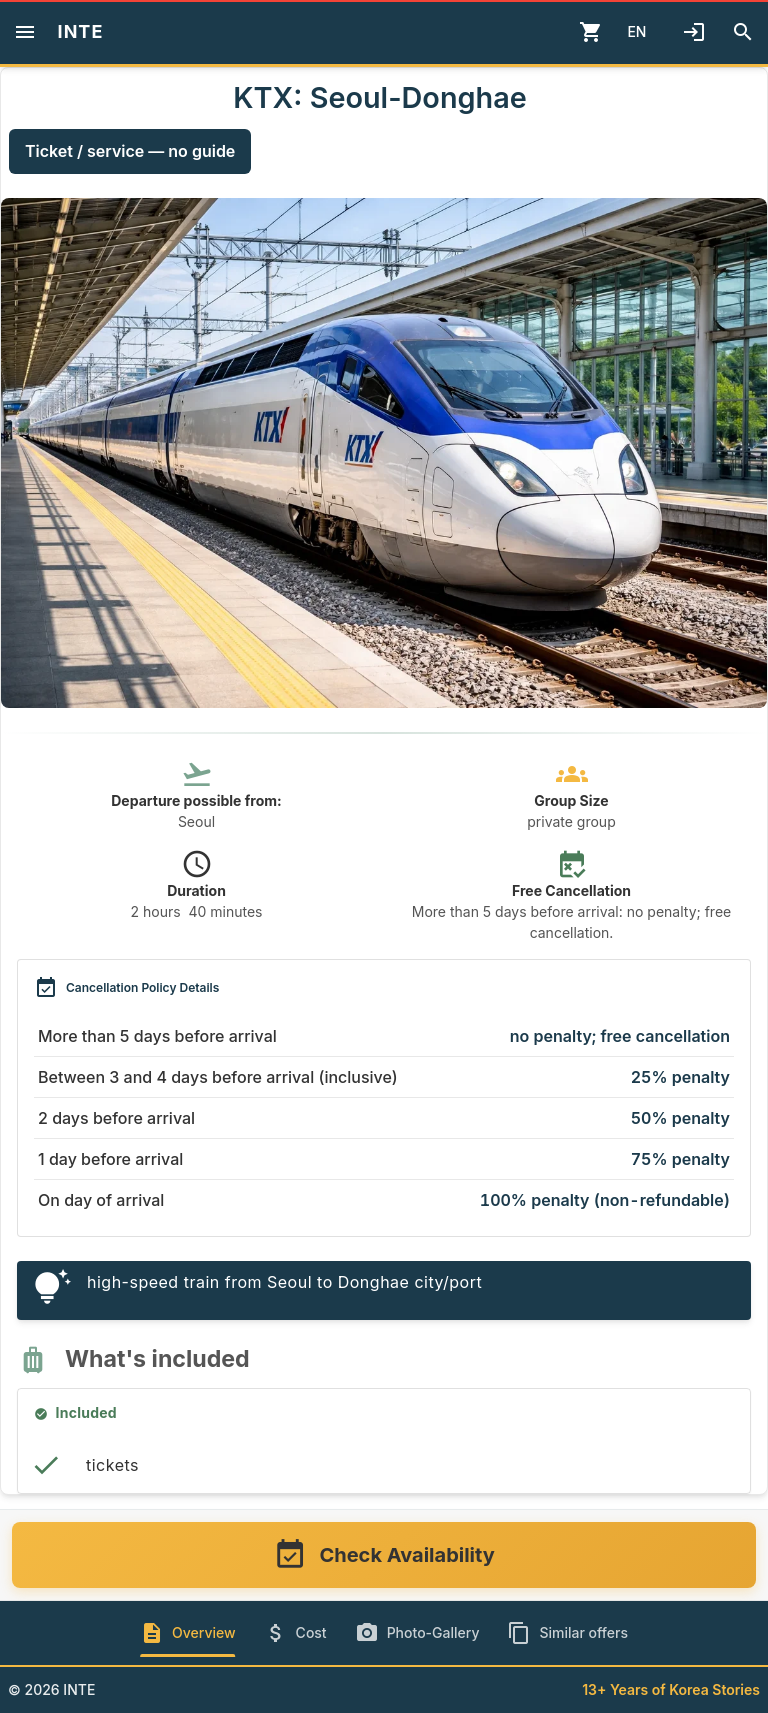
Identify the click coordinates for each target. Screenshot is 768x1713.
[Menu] (25, 32)
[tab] (188, 1633)
